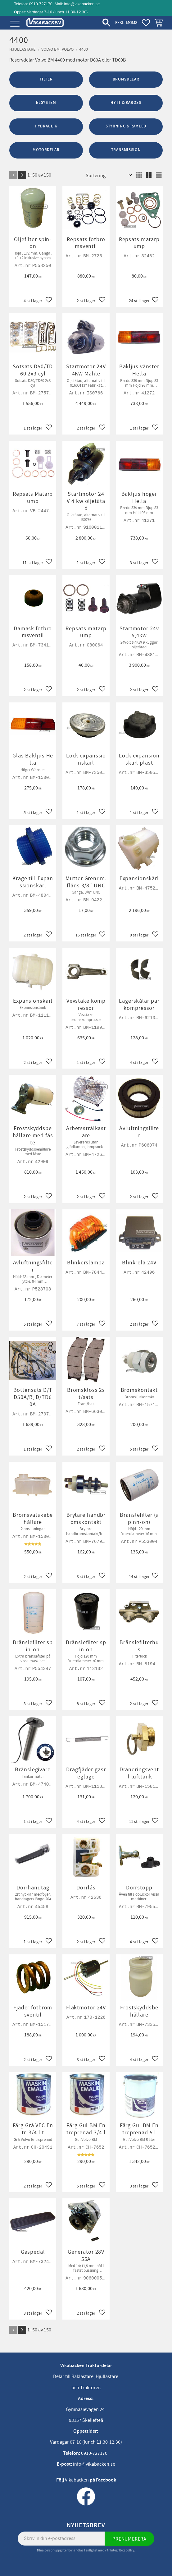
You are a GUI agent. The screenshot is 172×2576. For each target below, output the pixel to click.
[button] (14, 24)
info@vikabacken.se (82, 4)
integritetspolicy (122, 2550)
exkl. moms (126, 22)
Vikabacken (77, 2480)
